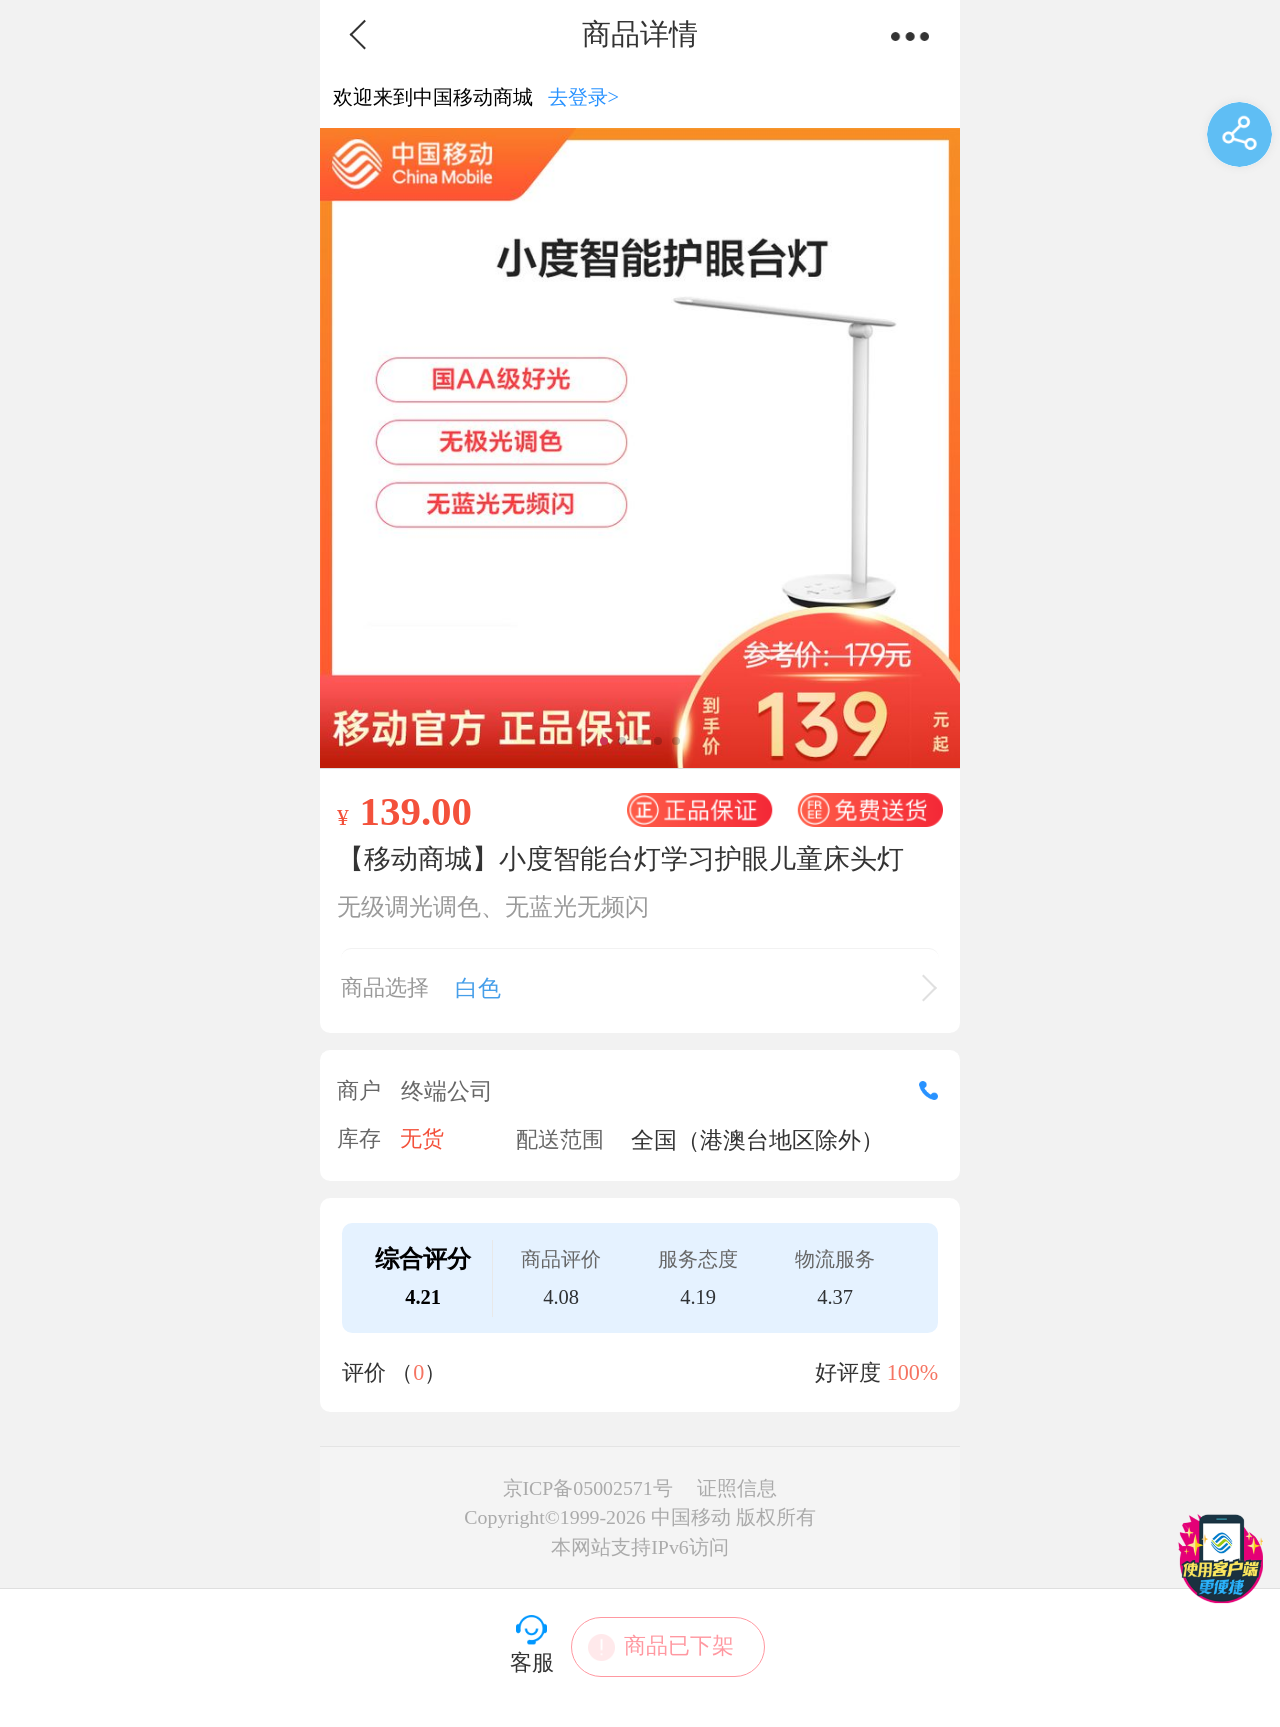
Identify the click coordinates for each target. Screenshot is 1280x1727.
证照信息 (737, 1488)
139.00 (415, 811)
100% (913, 1372)
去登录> (584, 97)
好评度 (876, 1372)
